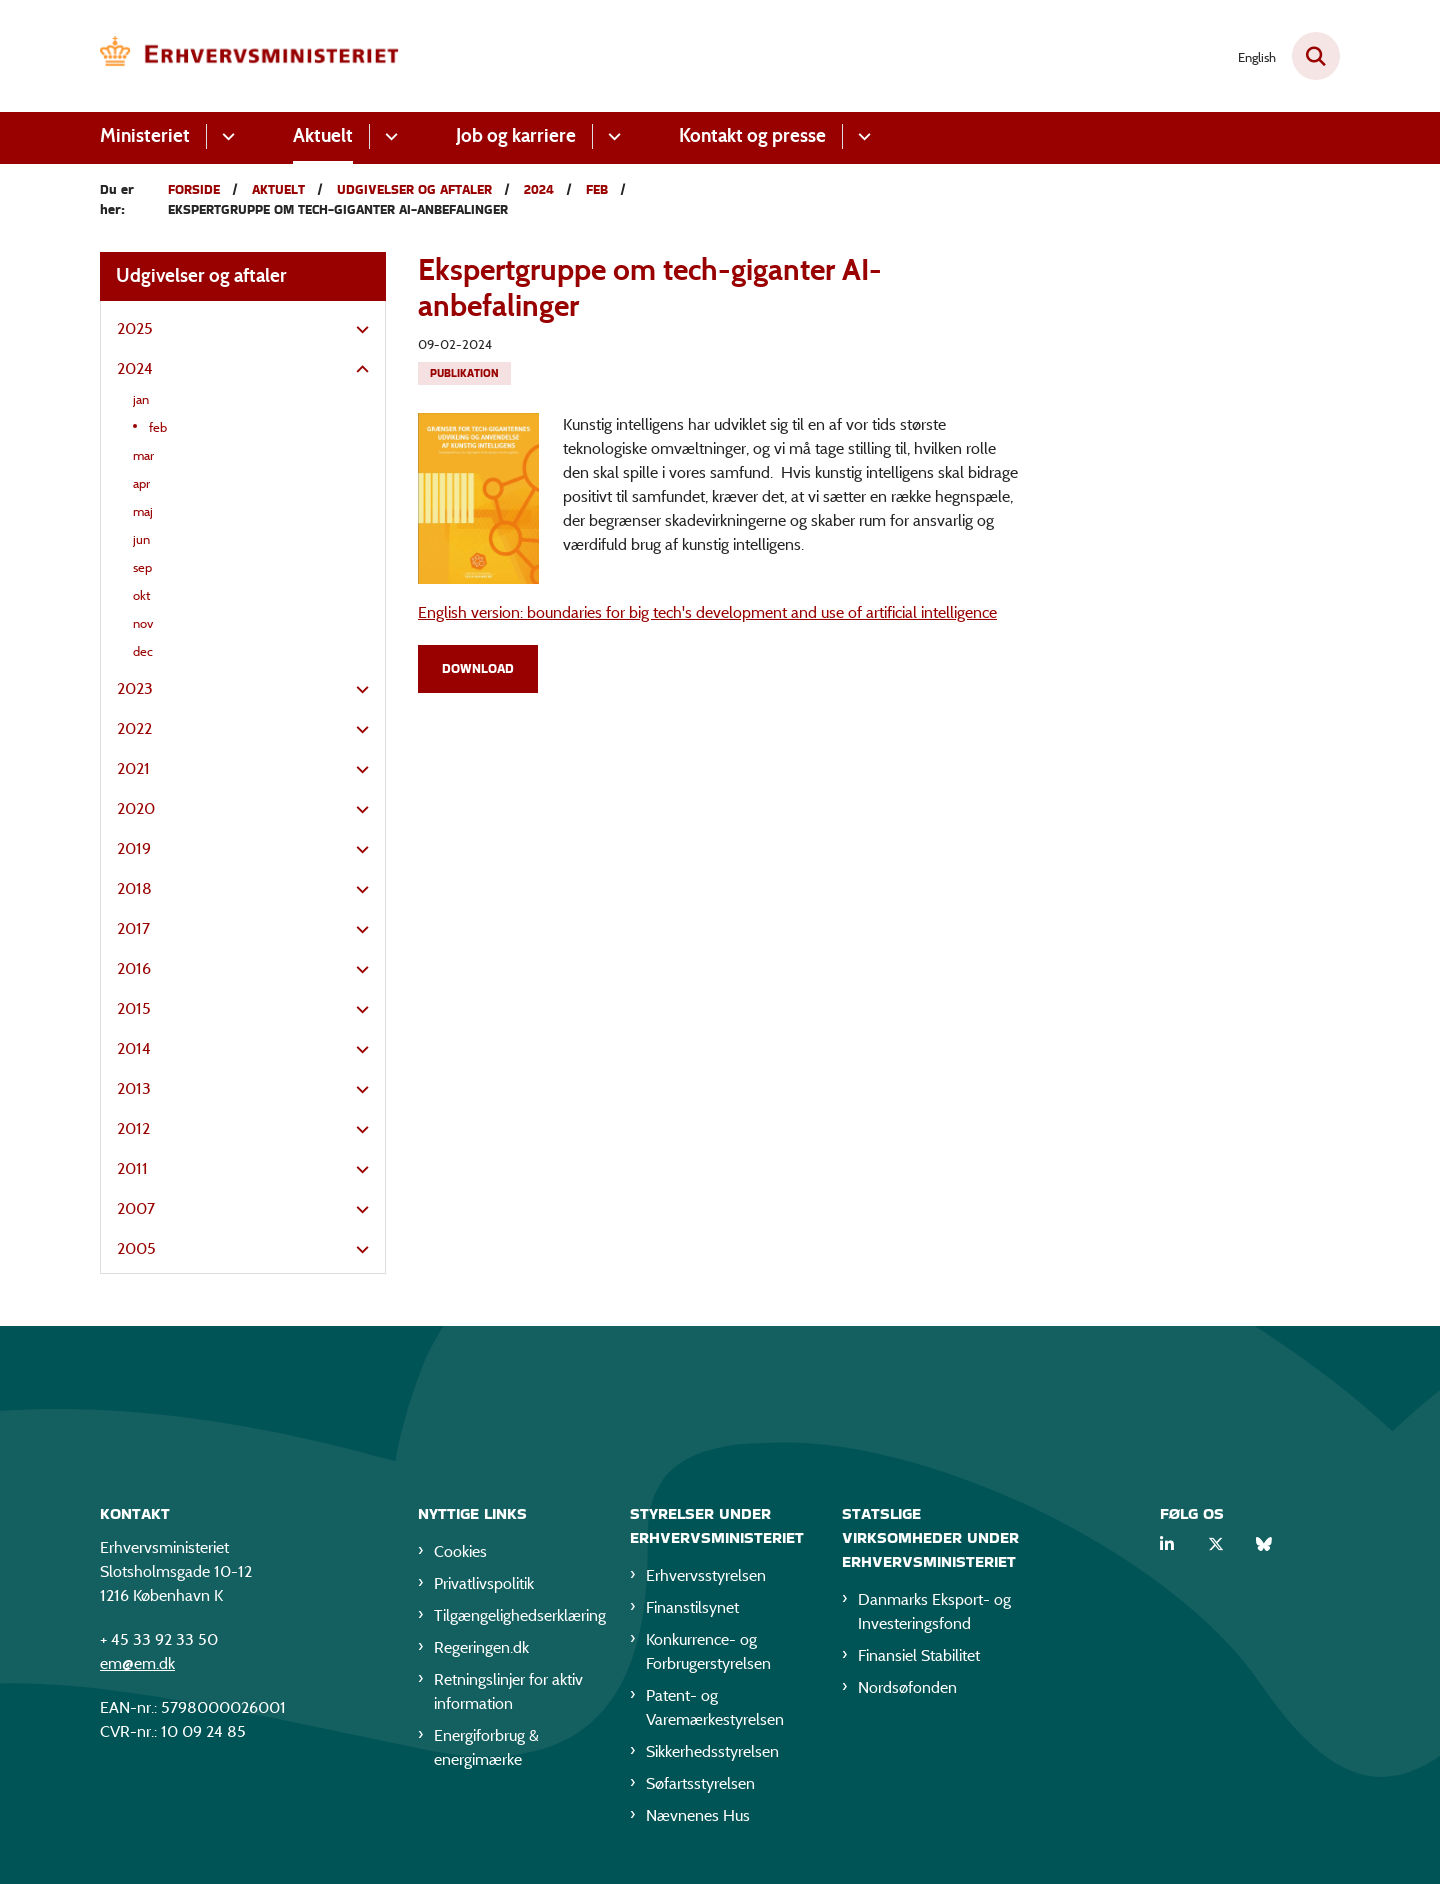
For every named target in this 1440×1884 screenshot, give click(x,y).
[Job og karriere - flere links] (611, 136)
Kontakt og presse (752, 135)
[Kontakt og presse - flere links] (861, 136)
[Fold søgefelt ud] (1316, 56)
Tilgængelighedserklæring (516, 1619)
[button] (357, 330)
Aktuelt (323, 135)
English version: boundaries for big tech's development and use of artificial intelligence (707, 612)
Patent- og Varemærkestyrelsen (715, 1711)
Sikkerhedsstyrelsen (712, 1755)
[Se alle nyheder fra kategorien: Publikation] (464, 373)
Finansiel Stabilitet (919, 1659)
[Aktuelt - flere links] (388, 136)
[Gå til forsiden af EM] (250, 56)
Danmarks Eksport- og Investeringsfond (934, 1615)
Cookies (460, 1555)
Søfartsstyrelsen (700, 1787)
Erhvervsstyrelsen (706, 1579)
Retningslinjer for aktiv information (508, 1695)
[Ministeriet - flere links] (225, 136)
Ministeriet (145, 135)
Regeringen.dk (481, 1651)
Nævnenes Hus (698, 1819)
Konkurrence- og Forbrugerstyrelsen (708, 1655)
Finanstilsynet (692, 1611)
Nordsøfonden (907, 1691)
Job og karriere (516, 135)
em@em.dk (137, 1667)
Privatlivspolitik (484, 1587)
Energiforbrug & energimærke (486, 1751)
